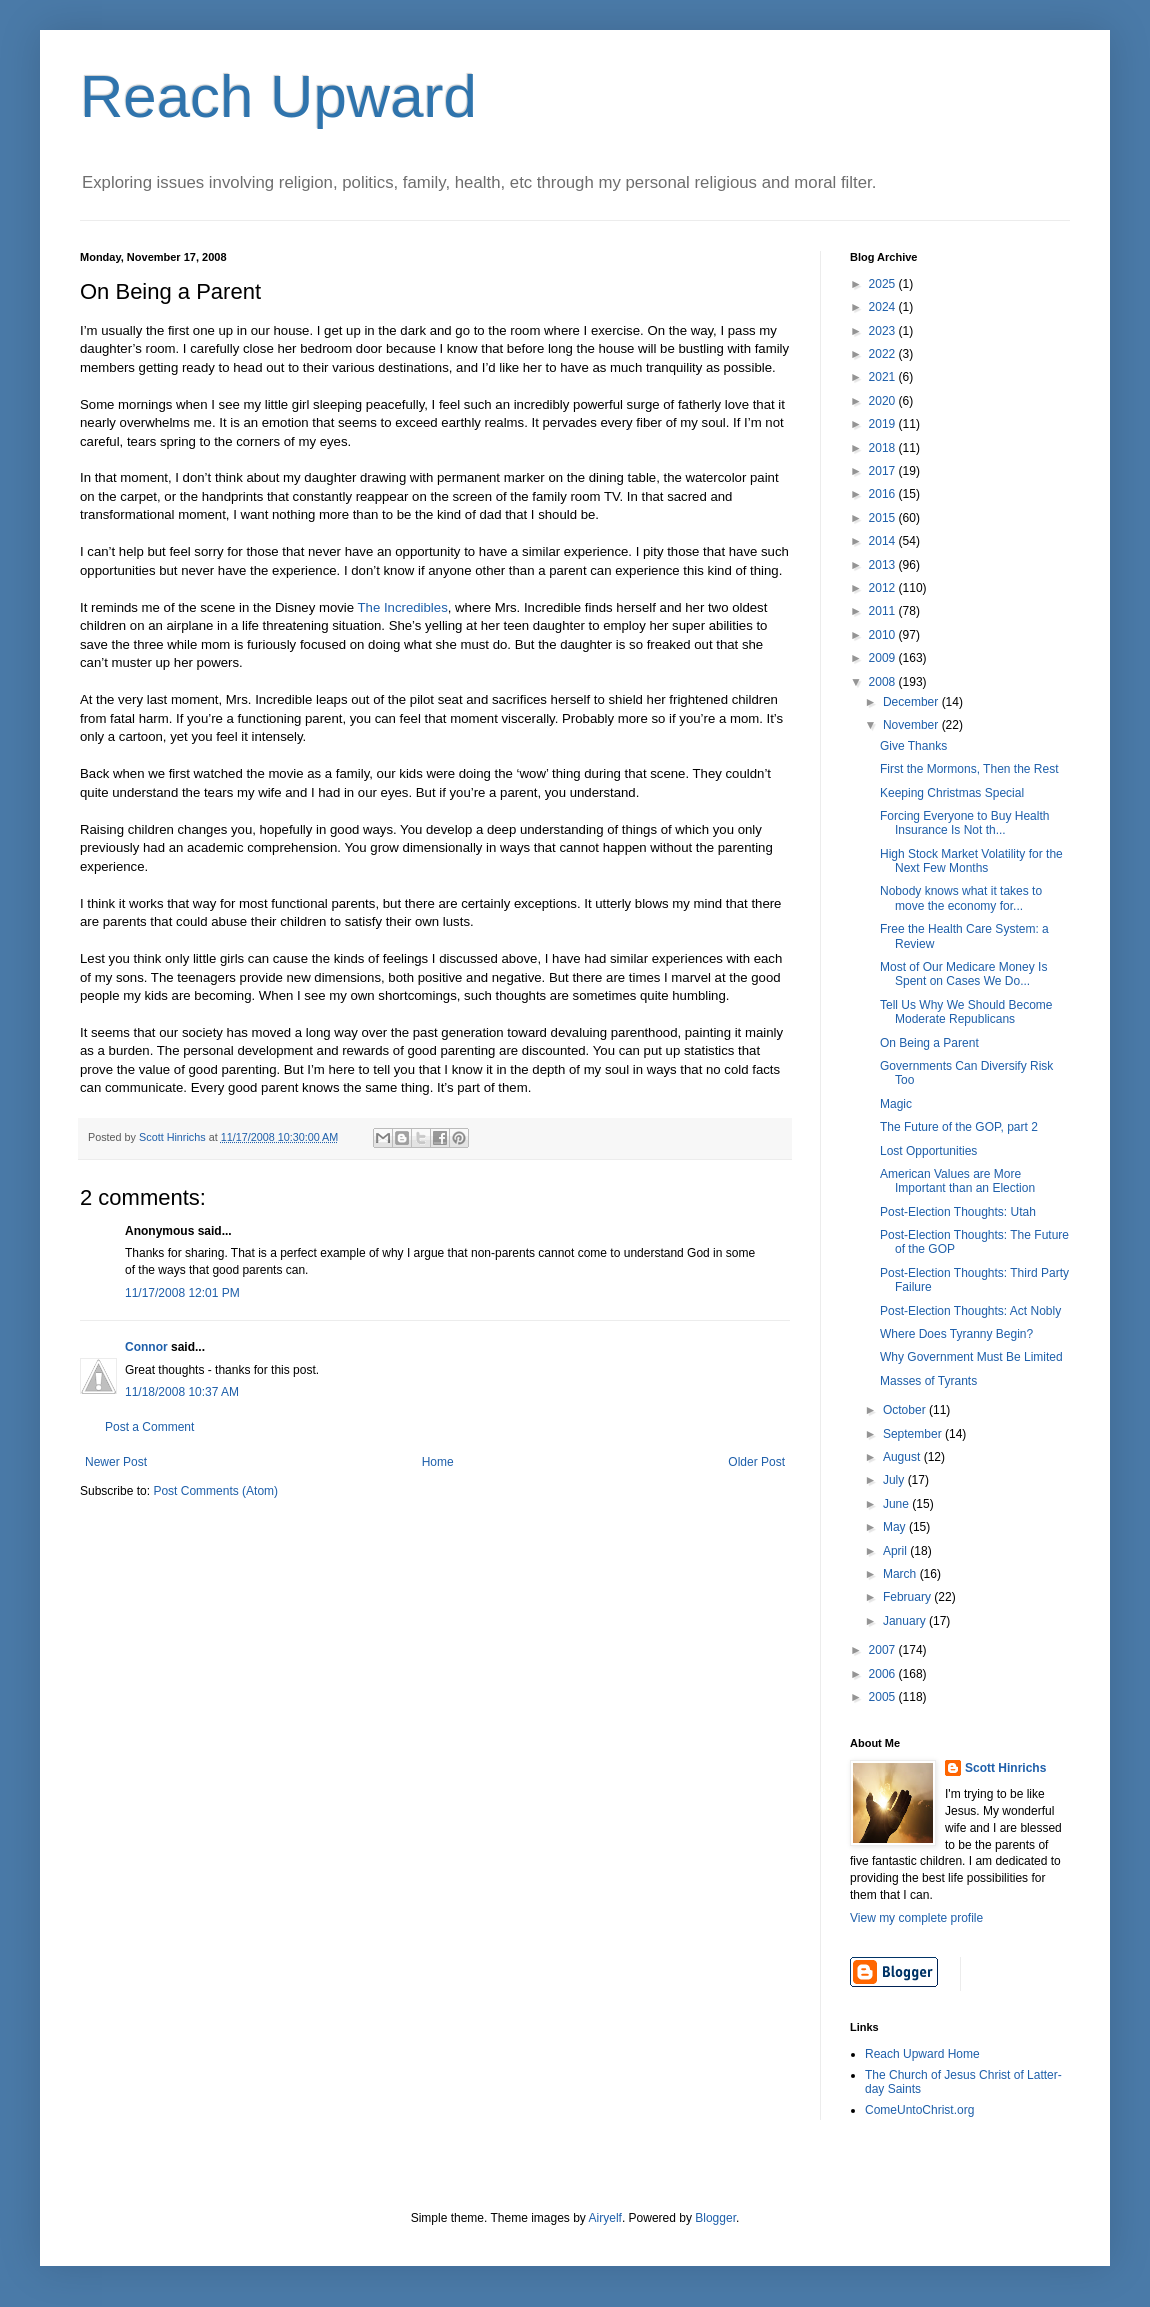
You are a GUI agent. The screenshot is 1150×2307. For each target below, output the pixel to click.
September (914, 1434)
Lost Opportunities (928, 1151)
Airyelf (605, 2218)
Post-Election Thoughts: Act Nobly (970, 1311)
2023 (884, 331)
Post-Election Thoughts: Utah (958, 1212)
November (912, 725)
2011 (884, 611)
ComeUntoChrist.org (919, 2110)
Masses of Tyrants (928, 1381)
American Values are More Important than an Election (957, 1181)
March (901, 1574)
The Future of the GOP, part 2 (959, 1127)
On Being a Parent (929, 1043)
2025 (884, 284)
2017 (884, 471)
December (912, 702)
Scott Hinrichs (1005, 1768)
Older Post (756, 1462)
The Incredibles (403, 607)
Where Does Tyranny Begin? (956, 1334)
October (906, 1410)
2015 (884, 518)
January (906, 1621)
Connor (146, 1347)
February (908, 1597)
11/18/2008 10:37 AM (182, 1392)
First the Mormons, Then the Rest (969, 769)
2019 (884, 424)
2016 (884, 494)
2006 (884, 1674)
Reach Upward (278, 96)
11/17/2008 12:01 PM (182, 1293)
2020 (884, 401)
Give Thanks (913, 746)
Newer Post (116, 1462)
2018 (884, 448)
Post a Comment (149, 1427)
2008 (884, 682)
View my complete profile (916, 1918)
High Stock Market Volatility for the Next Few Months (971, 861)
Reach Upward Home (922, 2054)
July (895, 1480)
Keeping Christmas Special (952, 793)
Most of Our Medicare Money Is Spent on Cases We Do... (963, 974)
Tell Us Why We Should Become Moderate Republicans (966, 1012)
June (897, 1504)
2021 (884, 377)
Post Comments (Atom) (215, 1491)
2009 (884, 658)
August (903, 1457)
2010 (884, 635)
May (896, 1527)
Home (438, 1462)
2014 (884, 541)
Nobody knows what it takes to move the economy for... (961, 898)
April (896, 1551)
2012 (884, 588)
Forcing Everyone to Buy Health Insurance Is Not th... (964, 823)
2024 (884, 307)
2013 (884, 565)
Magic (896, 1104)
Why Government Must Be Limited (971, 1357)
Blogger (715, 2218)
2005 (884, 1697)
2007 (884, 1650)
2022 (884, 354)
